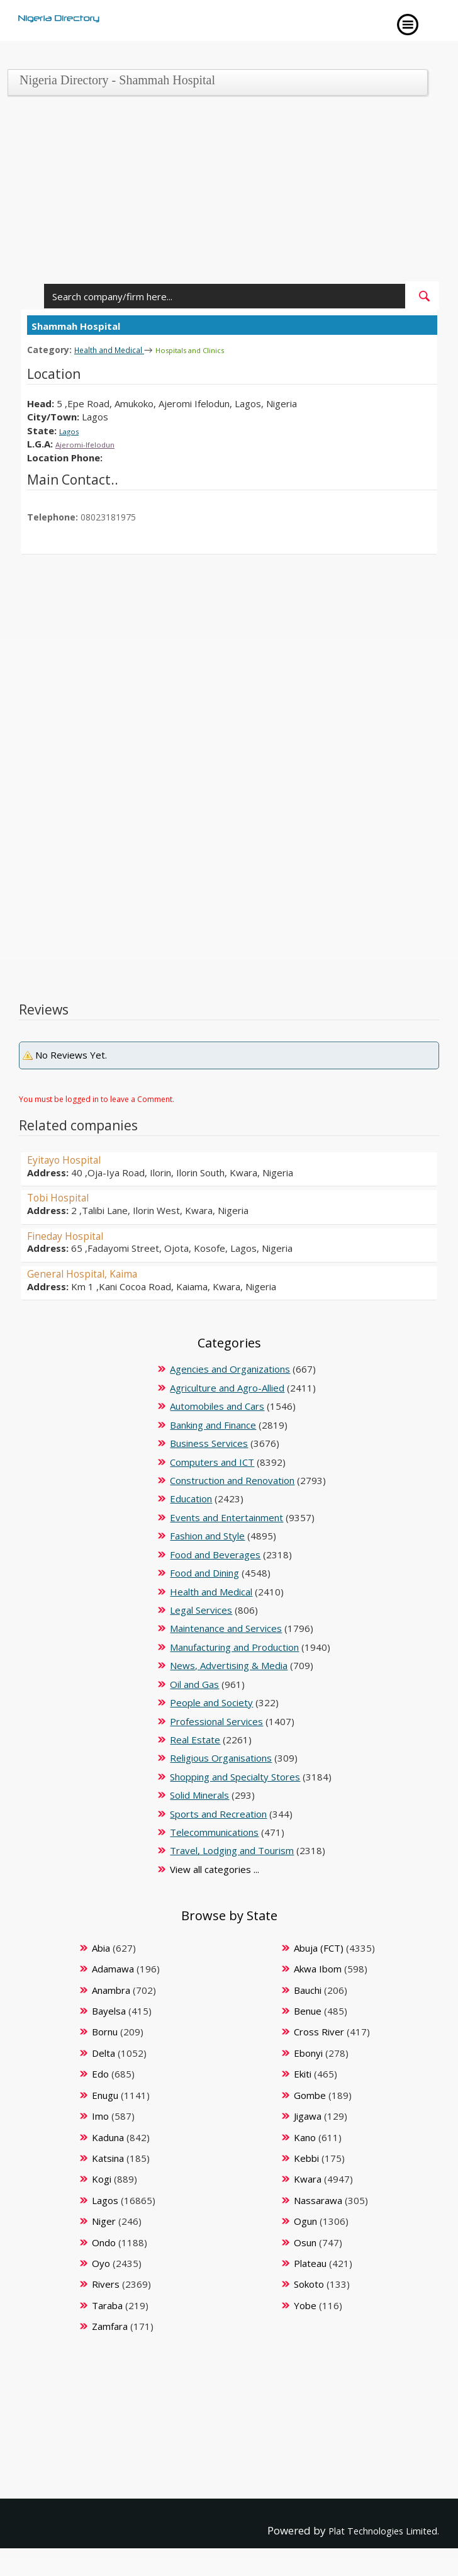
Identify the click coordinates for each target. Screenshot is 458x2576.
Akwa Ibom (318, 1968)
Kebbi (306, 2157)
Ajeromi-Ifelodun (91, 443)
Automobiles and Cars (217, 1405)
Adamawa (113, 1968)
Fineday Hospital (72, 1234)
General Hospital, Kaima (92, 1272)
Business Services (209, 1442)
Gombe (310, 2094)
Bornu (105, 2031)
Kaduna (108, 2136)
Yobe (305, 2304)
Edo (100, 2073)
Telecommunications (214, 1831)
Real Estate (195, 1739)
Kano (305, 2136)
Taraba (107, 2304)
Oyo (101, 2262)
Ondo (104, 2242)
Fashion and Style (207, 1535)
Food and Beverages (215, 1554)
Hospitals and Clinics (212, 350)
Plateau (310, 2262)
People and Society (211, 1702)
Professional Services (216, 1720)
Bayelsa (109, 2010)
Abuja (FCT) (319, 1947)
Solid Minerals (199, 1794)
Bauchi (307, 1989)
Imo (100, 2115)
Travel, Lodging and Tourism (232, 1849)
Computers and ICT (212, 1461)
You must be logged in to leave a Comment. (96, 1098)
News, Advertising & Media (229, 1664)
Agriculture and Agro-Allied (227, 1387)
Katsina (108, 2157)
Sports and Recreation (218, 1813)
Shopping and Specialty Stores (235, 1776)
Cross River (319, 2031)
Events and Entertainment (226, 1516)
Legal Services (201, 1609)
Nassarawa (318, 2199)
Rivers (106, 2283)
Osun (305, 2242)
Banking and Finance (213, 1424)
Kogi (101, 2178)
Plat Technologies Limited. (373, 2530)
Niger (104, 2220)
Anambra (111, 1989)
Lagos (72, 430)
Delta (103, 2052)
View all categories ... (214, 1868)
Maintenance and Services (226, 1627)
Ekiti (302, 2073)
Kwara (307, 2178)
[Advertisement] (225, 193)
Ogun (305, 2220)
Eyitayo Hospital (71, 1158)
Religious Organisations (221, 1757)
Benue (307, 2010)
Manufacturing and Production (234, 1646)
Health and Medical (116, 349)
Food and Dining (204, 1572)
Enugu (105, 2094)
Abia (101, 1947)
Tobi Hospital (64, 1196)
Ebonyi (308, 2052)
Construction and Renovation (232, 1479)
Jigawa (307, 2115)
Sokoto (309, 2283)
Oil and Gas (194, 1683)
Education (191, 1498)
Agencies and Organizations (230, 1368)
